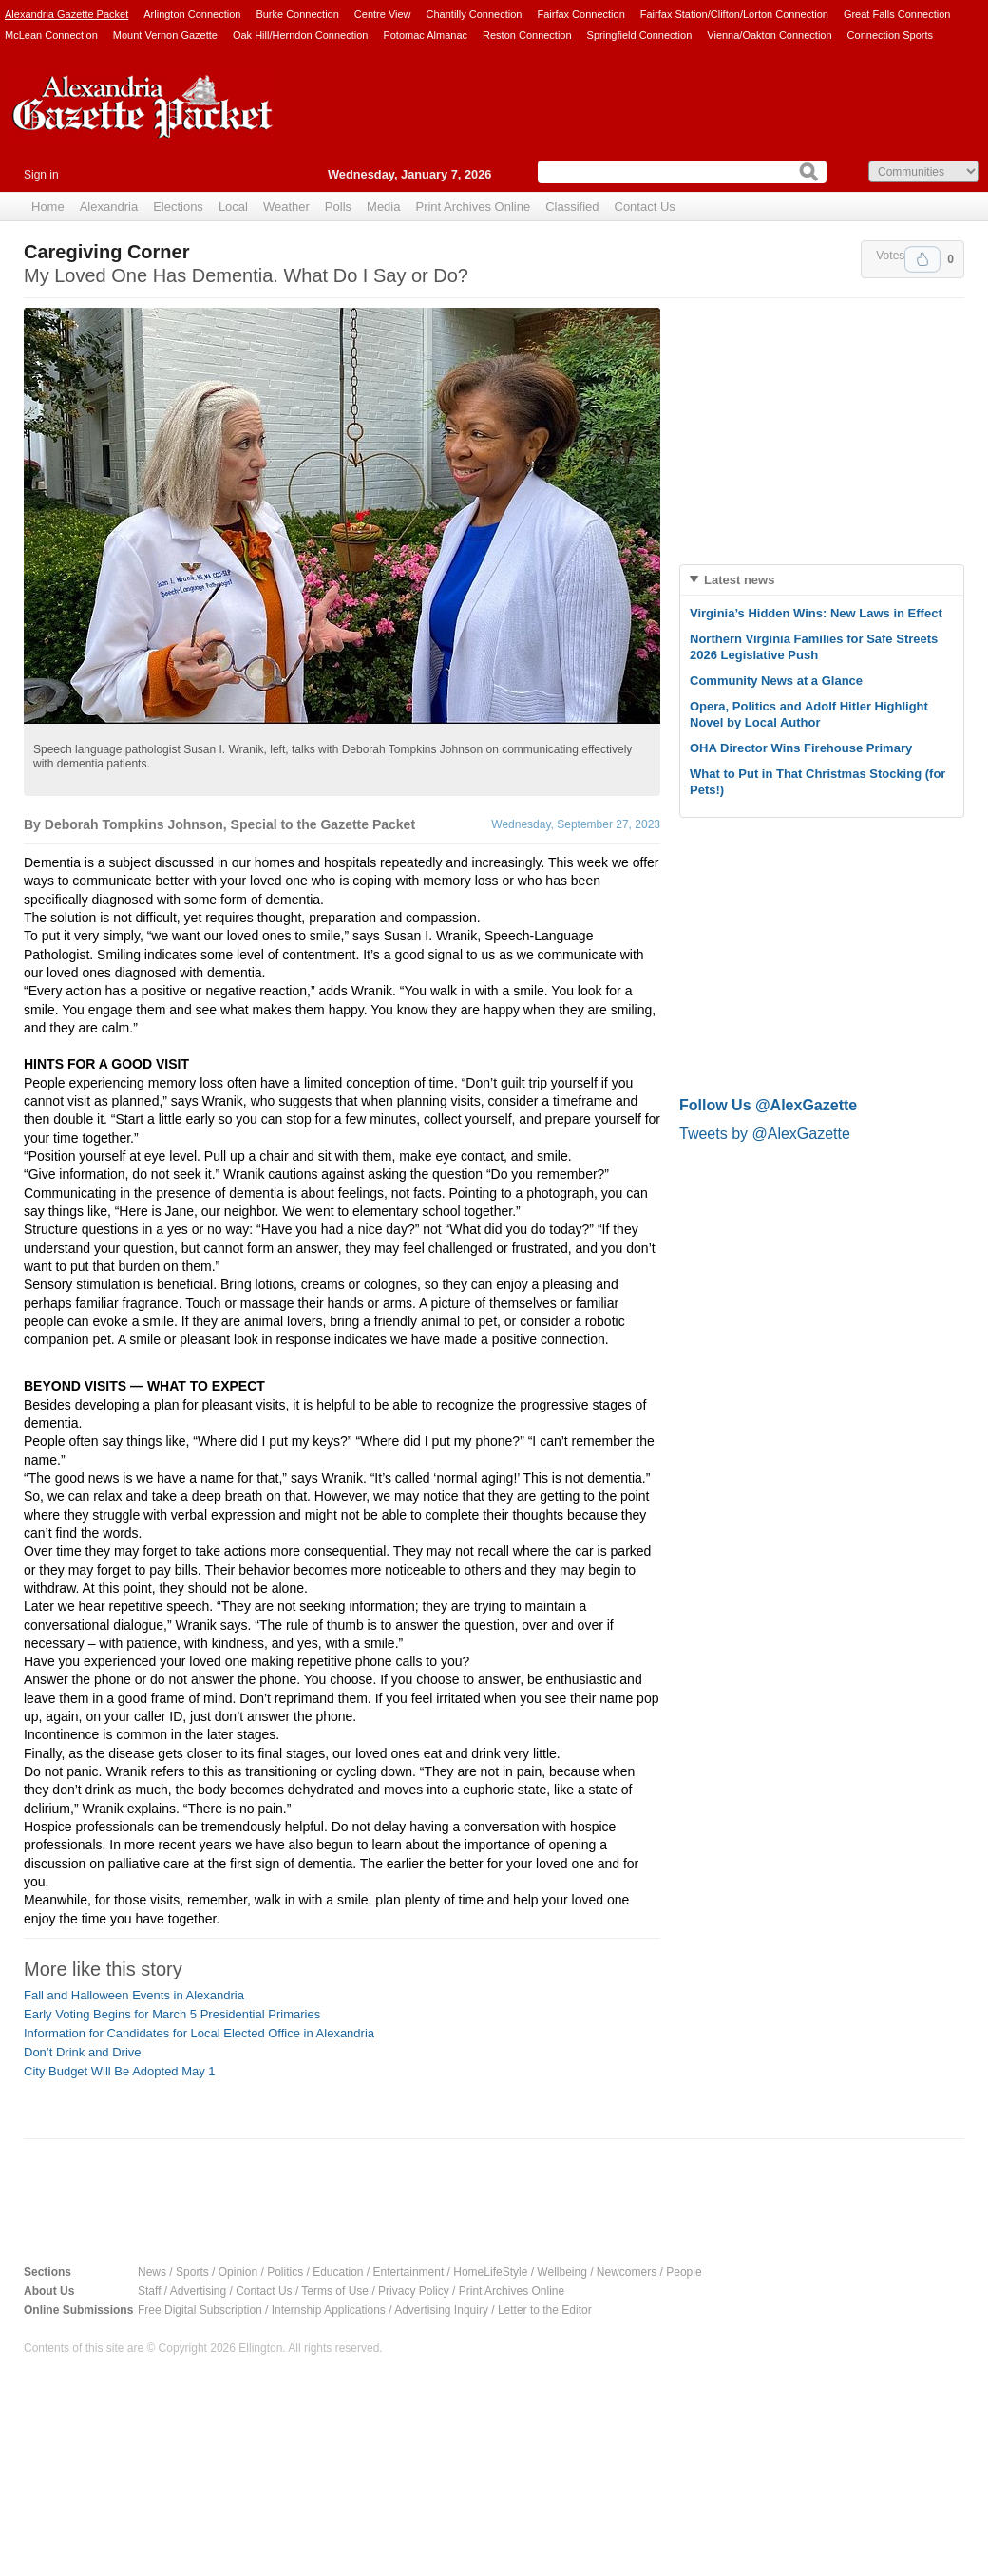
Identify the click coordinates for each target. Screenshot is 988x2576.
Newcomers (626, 2272)
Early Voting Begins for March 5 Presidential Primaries (172, 2014)
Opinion (237, 2272)
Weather (286, 206)
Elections (178, 206)
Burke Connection (297, 14)
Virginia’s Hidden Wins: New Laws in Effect (816, 613)
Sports (192, 2272)
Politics (285, 2272)
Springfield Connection (640, 35)
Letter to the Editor (545, 2310)
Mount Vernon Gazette (165, 35)
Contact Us (645, 206)
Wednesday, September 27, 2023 (575, 824)
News (152, 2272)
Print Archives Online (472, 206)
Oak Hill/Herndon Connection (300, 35)
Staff (149, 2291)
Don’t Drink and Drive (83, 2052)
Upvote (922, 259)
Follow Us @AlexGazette (768, 1105)
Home (48, 206)
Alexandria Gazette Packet (66, 14)
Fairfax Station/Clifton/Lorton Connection (734, 14)
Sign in (41, 174)
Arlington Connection (191, 14)
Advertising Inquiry (441, 2310)
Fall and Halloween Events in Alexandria (134, 1995)
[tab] (821, 580)
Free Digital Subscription (200, 2310)
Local (233, 206)
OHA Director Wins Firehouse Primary (801, 748)
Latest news (739, 580)
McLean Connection (51, 35)
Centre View (382, 14)
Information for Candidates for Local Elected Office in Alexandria (199, 2033)
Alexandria (109, 206)
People (683, 2272)
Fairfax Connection (580, 14)
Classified (571, 206)
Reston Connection (527, 35)
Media (383, 206)
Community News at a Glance (776, 680)
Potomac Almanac (425, 35)
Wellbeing (561, 2272)
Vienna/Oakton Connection (769, 35)
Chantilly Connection (474, 14)
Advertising (198, 2291)
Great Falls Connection (897, 14)
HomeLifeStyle (490, 2272)
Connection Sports (890, 35)
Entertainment (409, 2272)
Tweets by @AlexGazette (764, 1134)
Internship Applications (329, 2310)
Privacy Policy (413, 2291)
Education (338, 2272)
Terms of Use (335, 2291)
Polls (338, 206)
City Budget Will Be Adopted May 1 (120, 2071)
